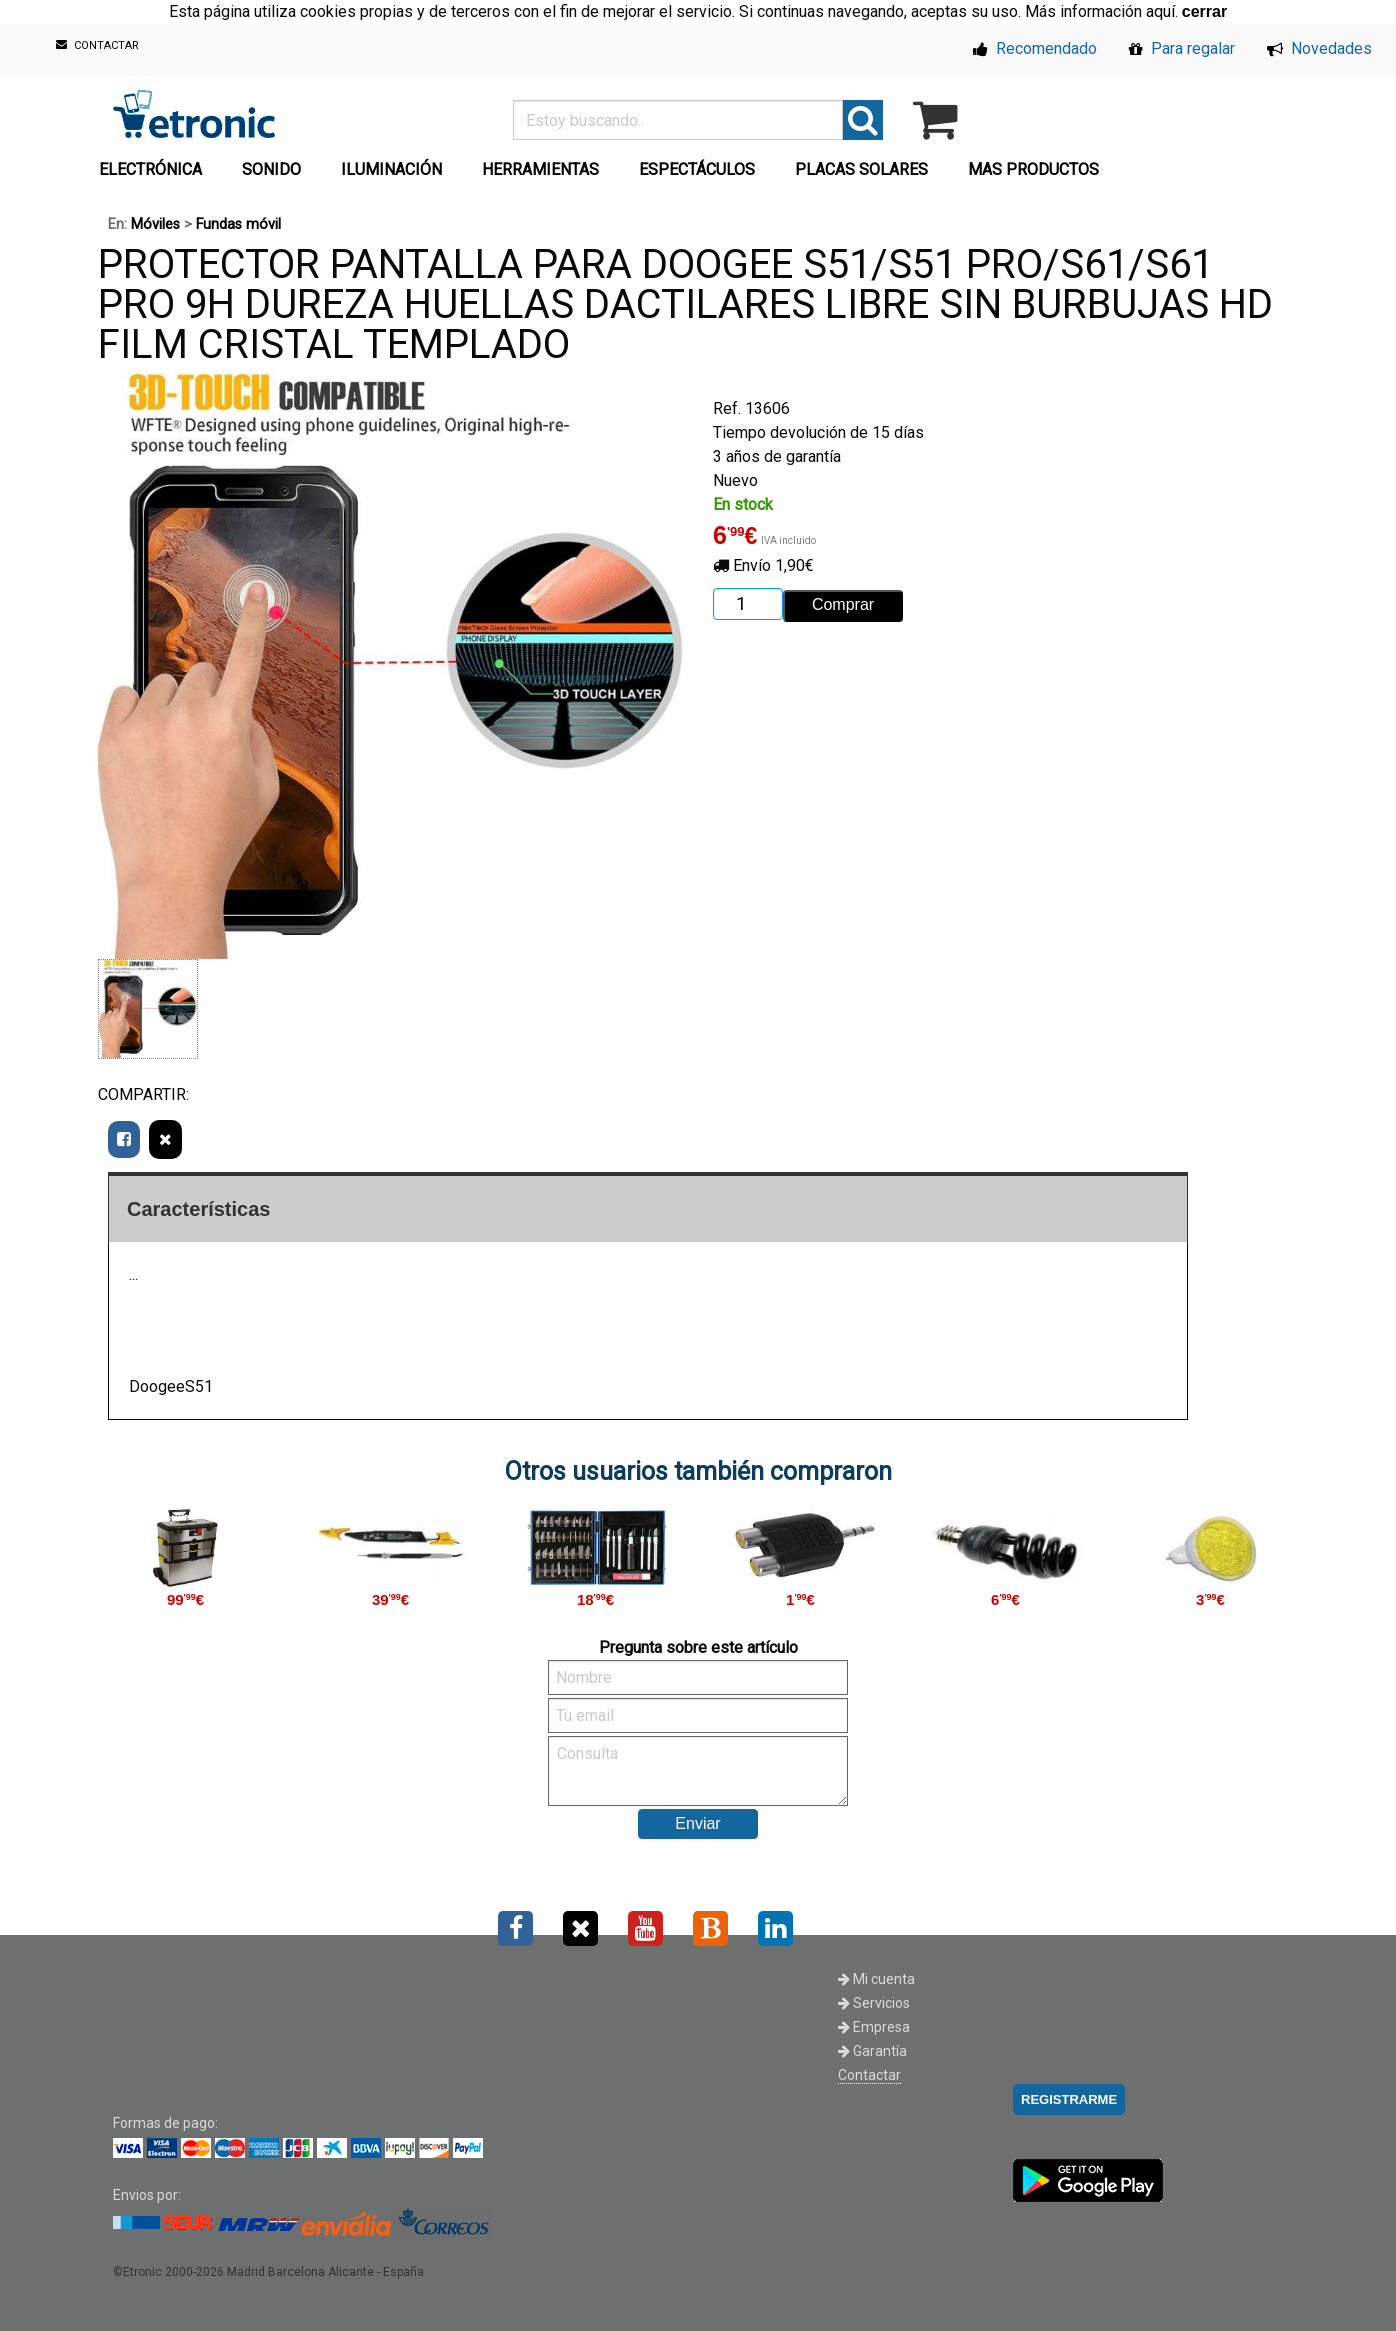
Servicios (874, 2003)
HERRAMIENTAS (540, 169)
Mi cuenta (876, 1979)
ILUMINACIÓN (391, 169)
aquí (1160, 11)
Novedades (1319, 48)
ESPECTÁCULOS (697, 169)
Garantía (872, 2051)
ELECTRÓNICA (150, 169)
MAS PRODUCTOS (1033, 169)
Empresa (874, 2027)
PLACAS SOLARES (861, 169)
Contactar (869, 2075)
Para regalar (1182, 48)
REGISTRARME (1069, 2099)
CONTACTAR (97, 45)
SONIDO (271, 169)
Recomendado (1035, 48)
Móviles (155, 224)
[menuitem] (154, 164)
